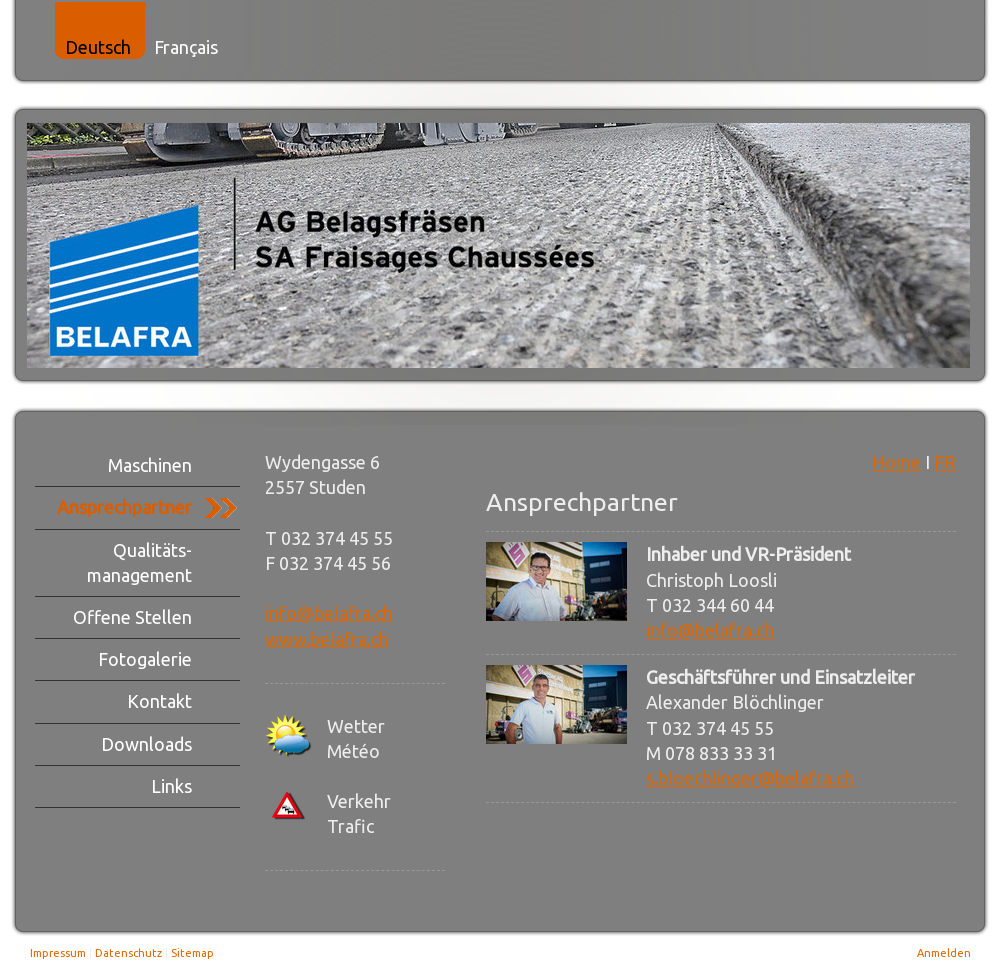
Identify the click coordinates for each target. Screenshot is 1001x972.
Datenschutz (128, 953)
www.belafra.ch (327, 639)
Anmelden (944, 953)
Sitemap (192, 953)
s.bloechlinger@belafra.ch (750, 778)
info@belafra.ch (329, 613)
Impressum (58, 953)
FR (945, 462)
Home (896, 462)
